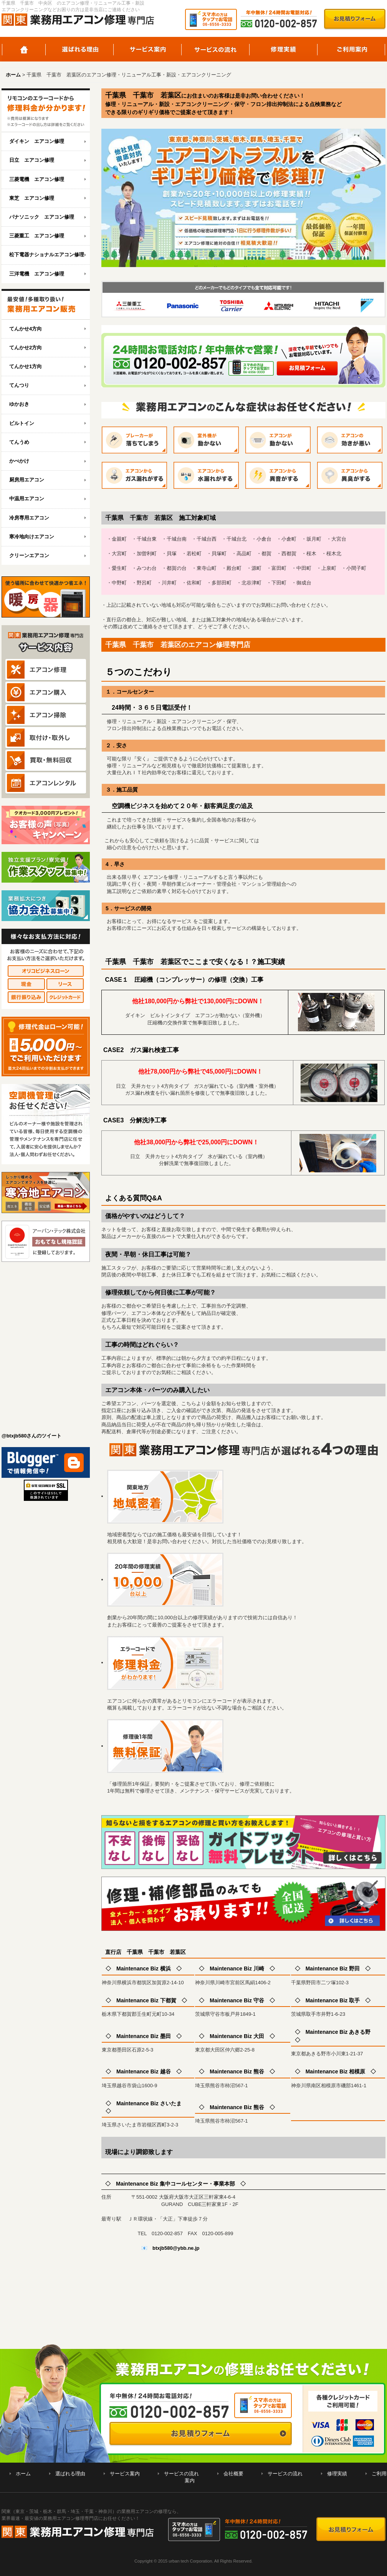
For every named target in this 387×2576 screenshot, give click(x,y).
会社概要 (233, 2473)
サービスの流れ (216, 49)
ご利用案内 (351, 49)
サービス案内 (148, 49)
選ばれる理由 (80, 49)
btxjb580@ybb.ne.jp (175, 2248)
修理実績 (284, 49)
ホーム (24, 49)
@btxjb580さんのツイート (31, 1436)
